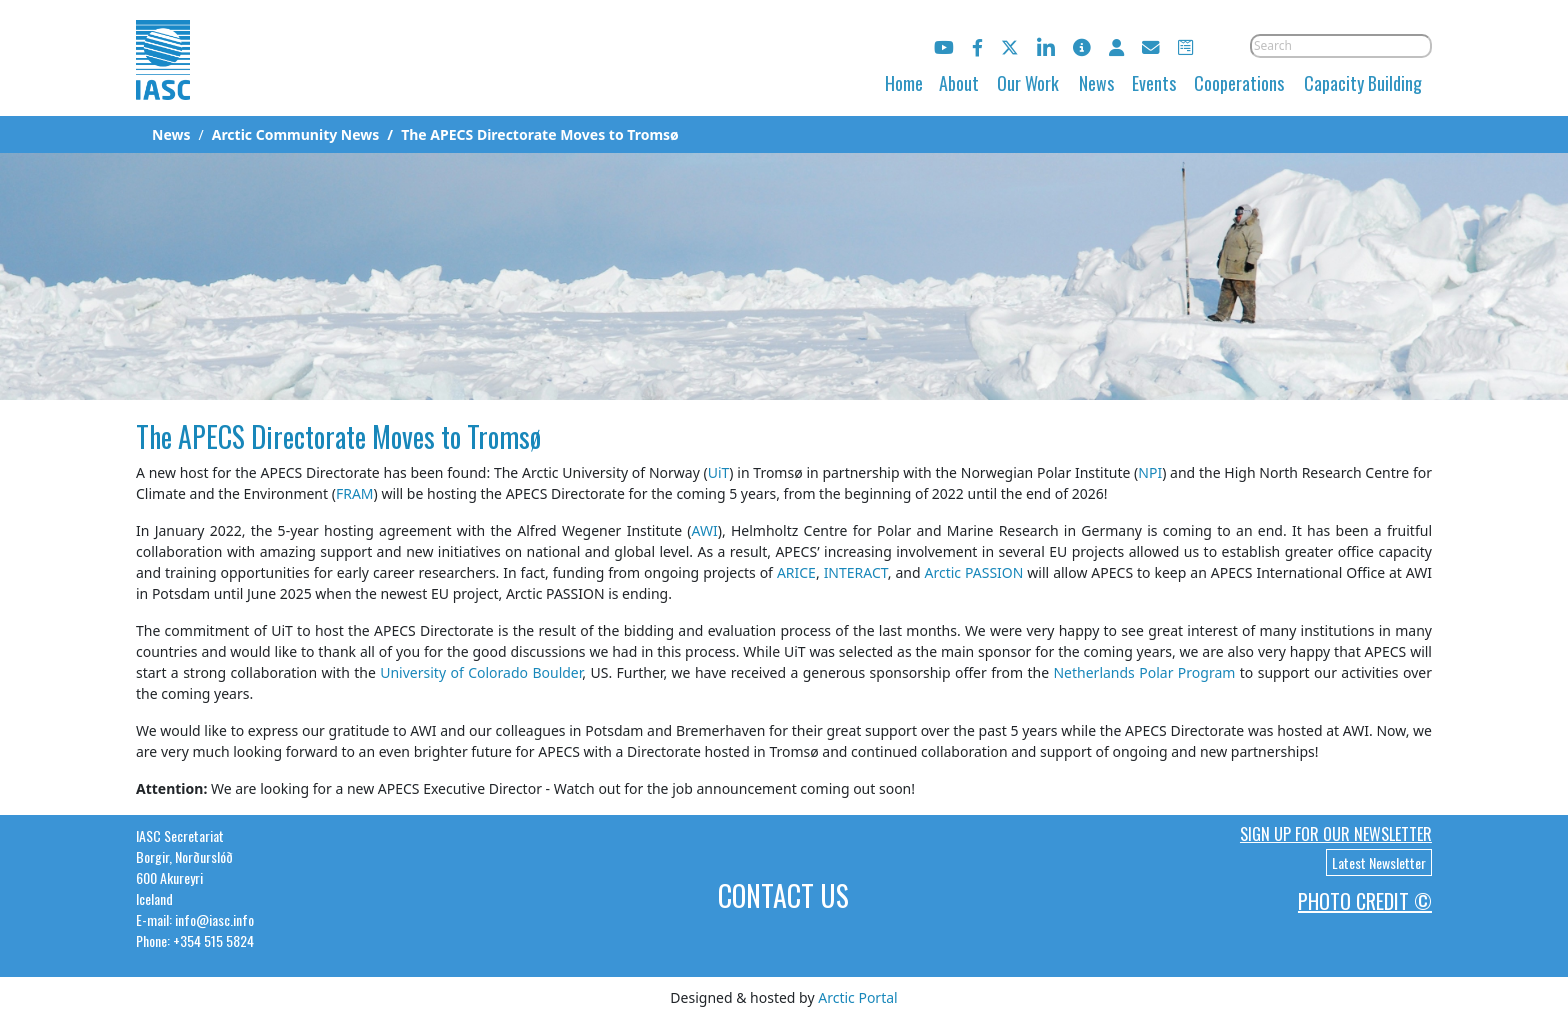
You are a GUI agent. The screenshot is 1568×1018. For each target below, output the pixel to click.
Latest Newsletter (1379, 862)
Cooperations (1239, 83)
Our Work (1028, 83)
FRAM (355, 493)
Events (1154, 83)
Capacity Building (1363, 83)
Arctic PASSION (974, 572)
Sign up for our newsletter (1336, 834)
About (959, 83)
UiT (719, 472)
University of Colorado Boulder (481, 672)
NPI (1150, 472)
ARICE (796, 572)
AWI (705, 530)
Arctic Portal (857, 997)
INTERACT (856, 572)
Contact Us (783, 895)
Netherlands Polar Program (1144, 672)
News (1096, 83)
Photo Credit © (1365, 901)
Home (904, 83)
